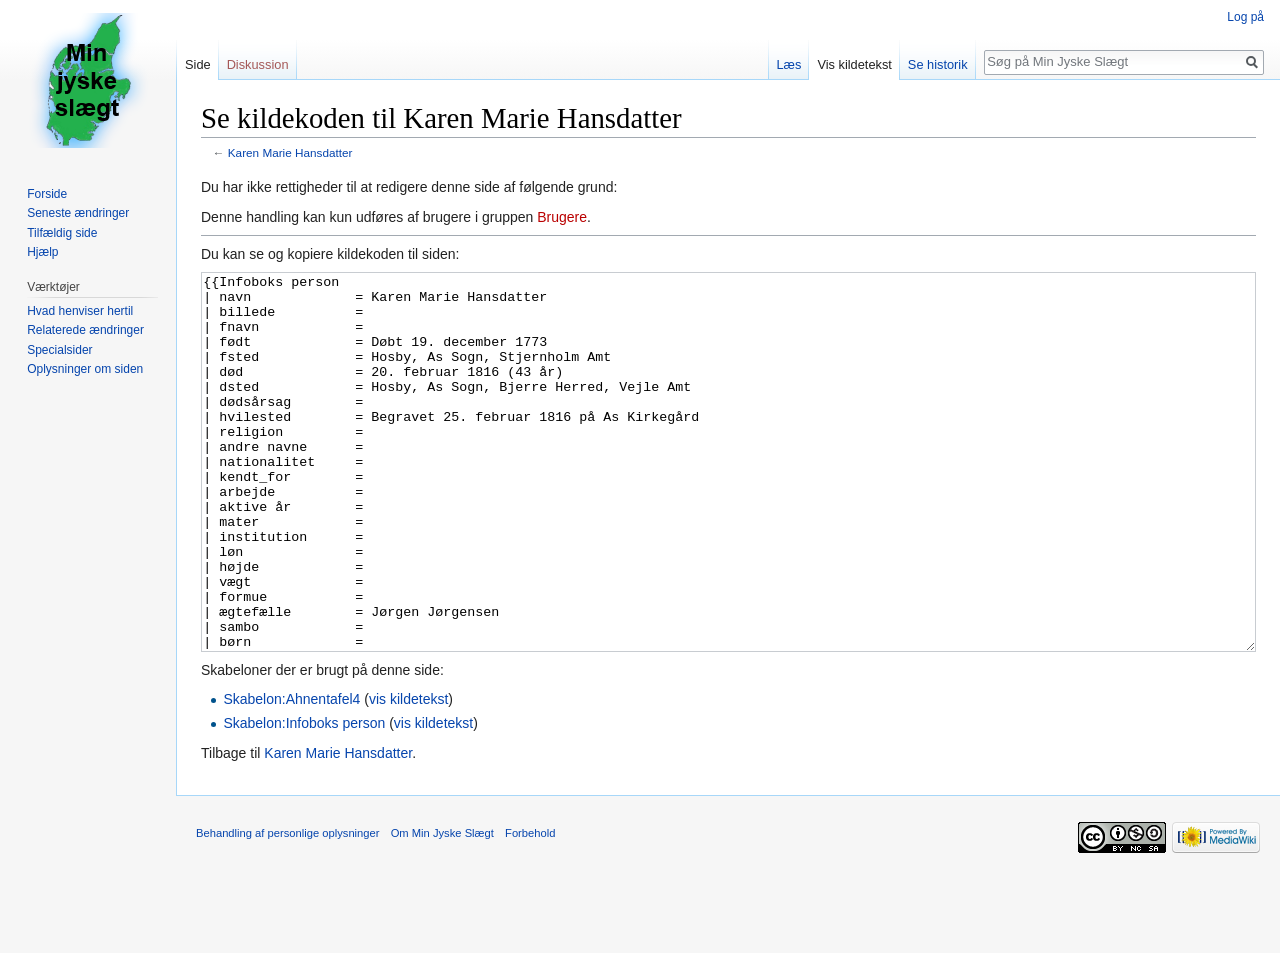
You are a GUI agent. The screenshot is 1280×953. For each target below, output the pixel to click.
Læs (789, 64)
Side (198, 64)
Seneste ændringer (78, 213)
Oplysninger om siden (85, 369)
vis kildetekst (408, 774)
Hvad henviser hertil (80, 311)
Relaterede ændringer (85, 330)
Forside (47, 194)
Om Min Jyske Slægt (442, 908)
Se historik (938, 64)
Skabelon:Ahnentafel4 (291, 774)
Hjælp (42, 252)
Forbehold (530, 908)
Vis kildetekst (854, 64)
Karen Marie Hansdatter (290, 152)
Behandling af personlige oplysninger (287, 908)
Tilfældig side (62, 233)
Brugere (562, 217)
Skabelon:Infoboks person (304, 798)
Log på (1245, 17)
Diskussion (258, 64)
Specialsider (59, 350)
